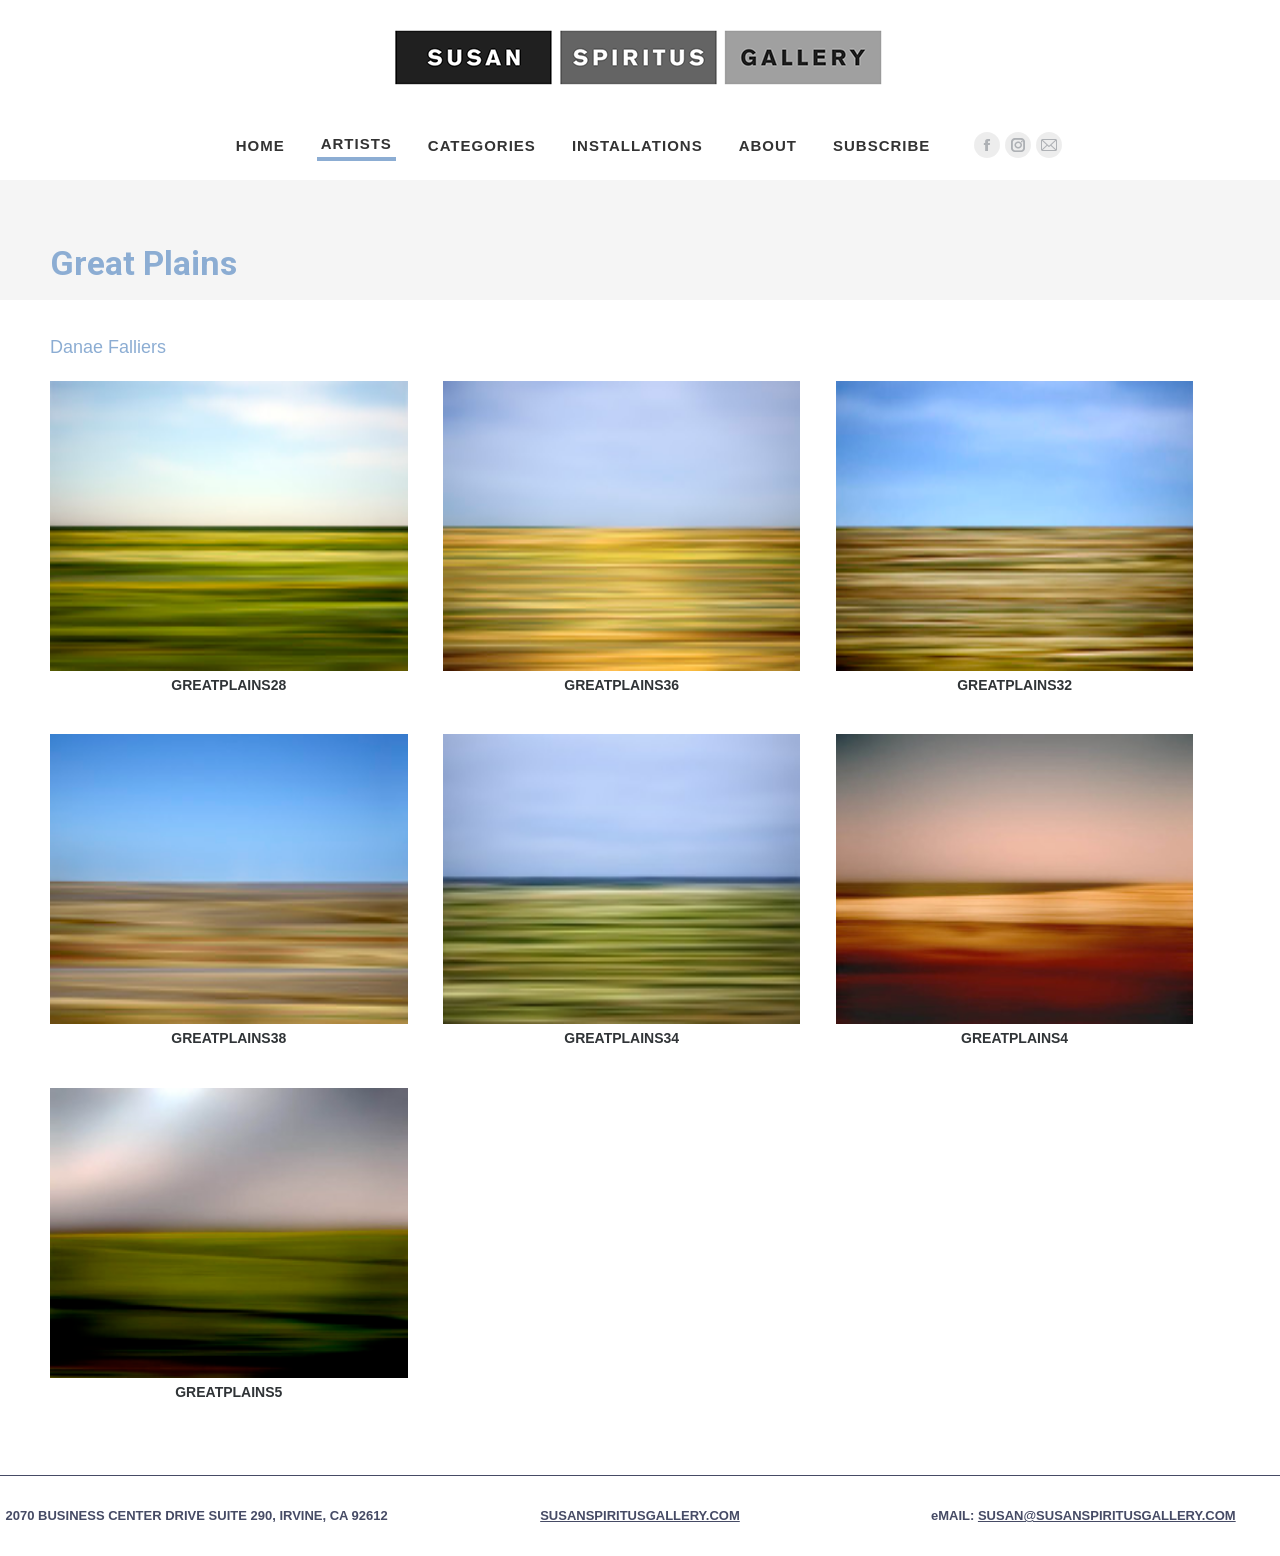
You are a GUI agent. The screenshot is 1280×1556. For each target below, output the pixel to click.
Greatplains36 (621, 685)
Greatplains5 (228, 1392)
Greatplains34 (621, 1038)
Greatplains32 (1014, 685)
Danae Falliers (108, 347)
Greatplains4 (1014, 1038)
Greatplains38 (228, 1038)
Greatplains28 (228, 685)
